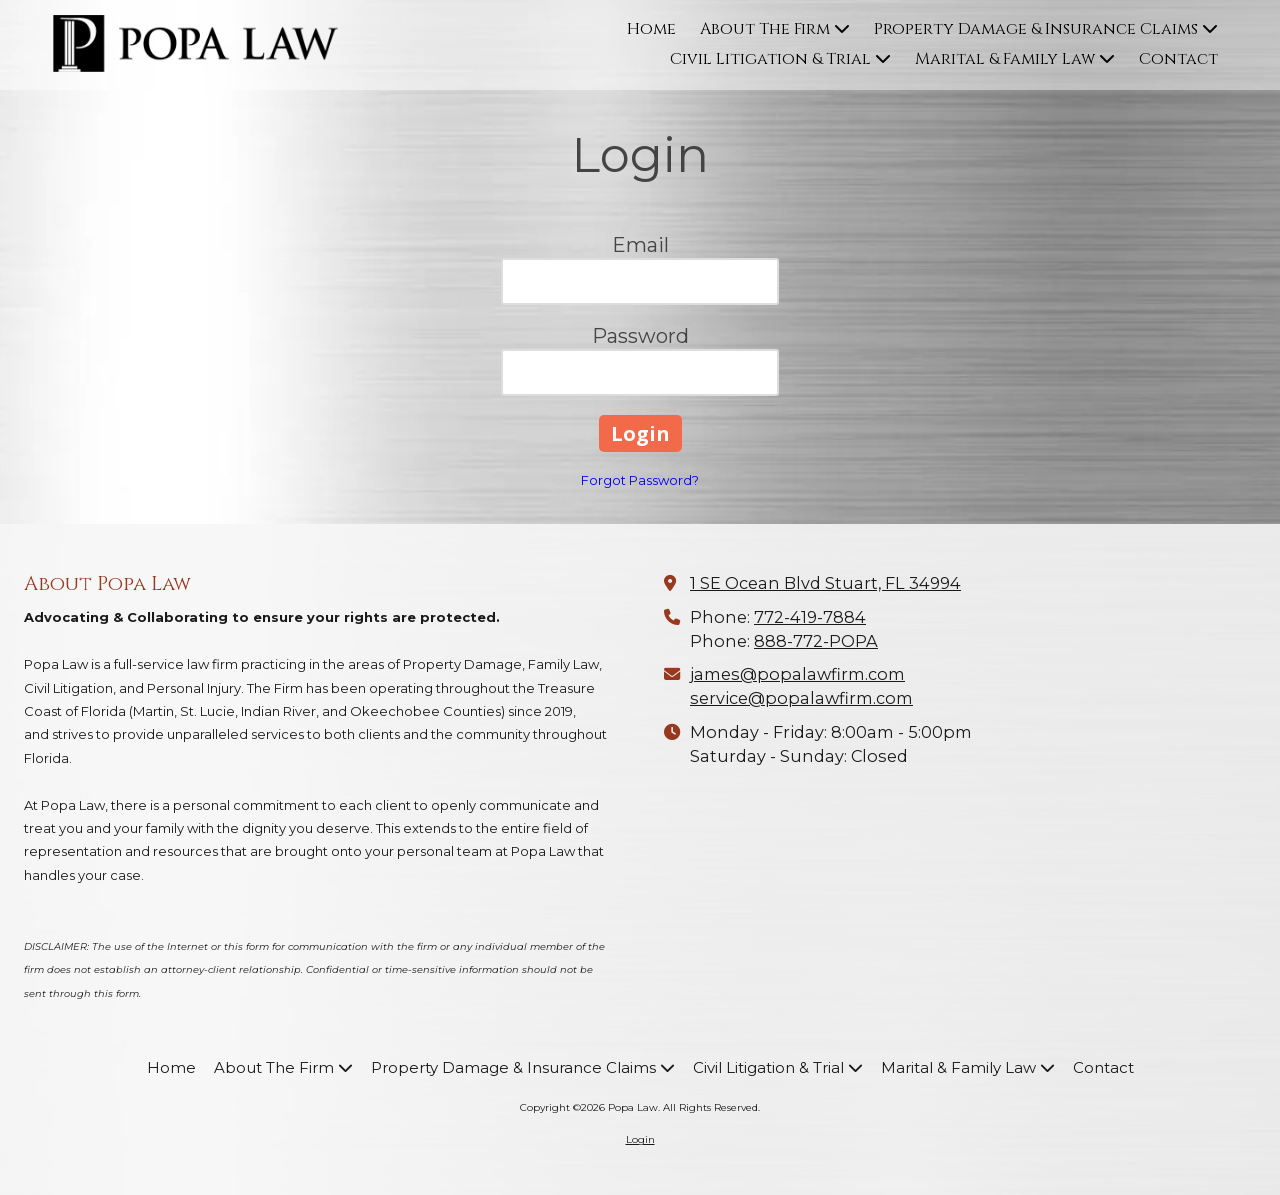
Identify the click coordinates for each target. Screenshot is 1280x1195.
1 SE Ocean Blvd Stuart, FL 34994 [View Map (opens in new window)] (825, 583)
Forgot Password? (640, 480)
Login (640, 1139)
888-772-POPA (816, 641)
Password (640, 336)
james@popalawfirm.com (797, 674)
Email (640, 245)
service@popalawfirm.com (801, 698)
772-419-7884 (810, 617)
